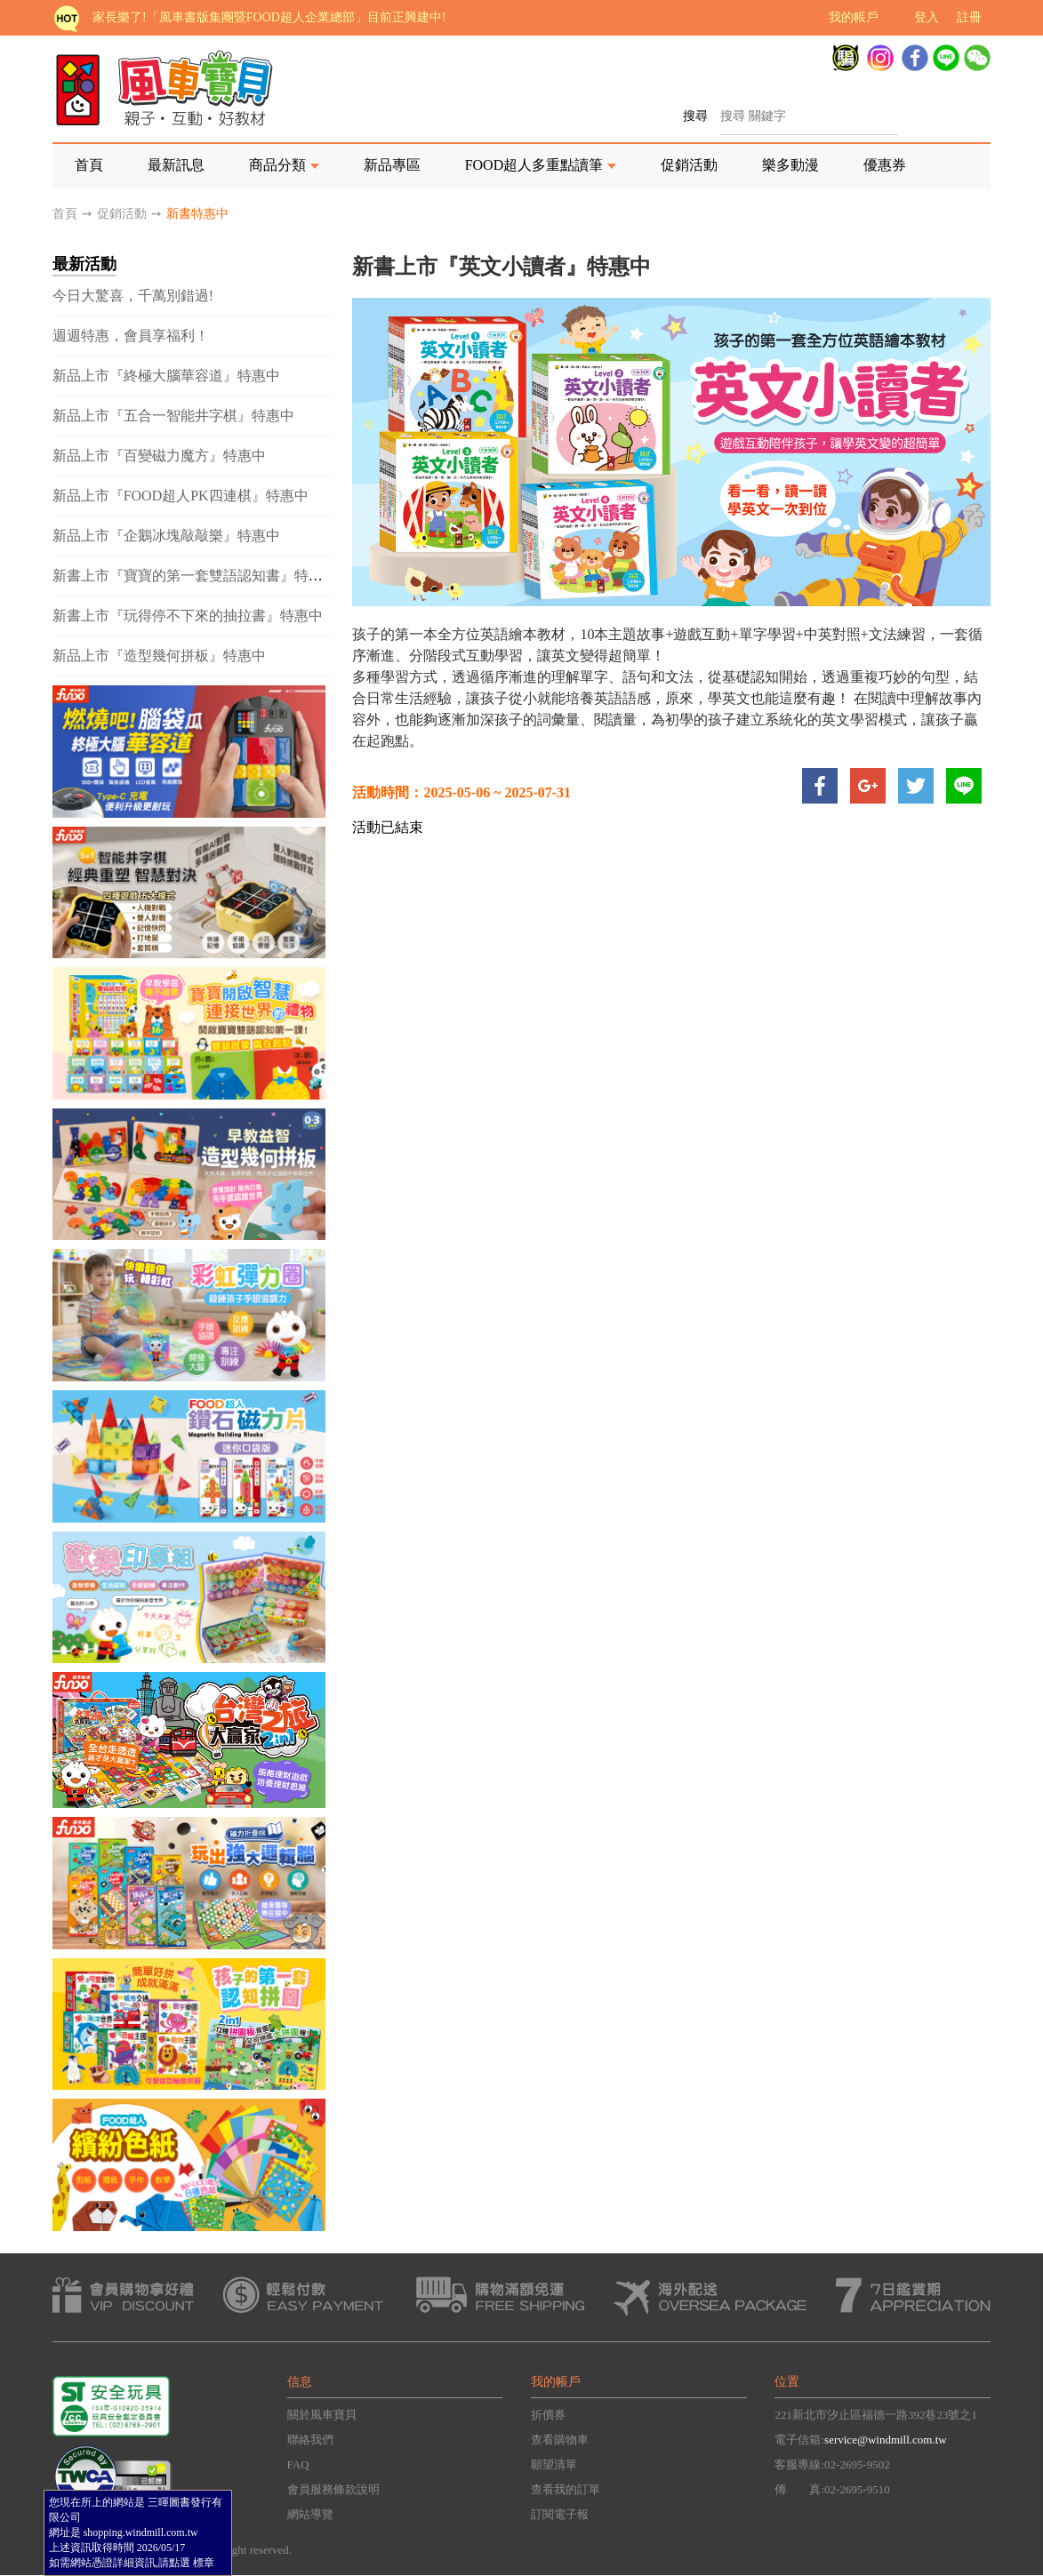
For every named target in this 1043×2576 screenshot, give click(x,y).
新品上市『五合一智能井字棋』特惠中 (173, 415)
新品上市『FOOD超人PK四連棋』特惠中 (180, 495)
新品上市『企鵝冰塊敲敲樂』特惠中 (166, 535)
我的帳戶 (854, 17)
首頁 (89, 164)
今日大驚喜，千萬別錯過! (132, 295)
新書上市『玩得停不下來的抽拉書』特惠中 (187, 615)
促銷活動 (689, 164)
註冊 (969, 17)
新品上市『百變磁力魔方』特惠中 (159, 455)
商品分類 (277, 164)
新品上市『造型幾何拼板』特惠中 (159, 655)
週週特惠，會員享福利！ (130, 335)
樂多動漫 (790, 164)
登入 (926, 17)
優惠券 (884, 164)
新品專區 (392, 164)
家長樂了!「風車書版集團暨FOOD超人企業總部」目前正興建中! (268, 17)
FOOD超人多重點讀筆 (534, 164)
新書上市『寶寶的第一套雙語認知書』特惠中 (194, 575)
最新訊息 (176, 164)
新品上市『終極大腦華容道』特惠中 (166, 375)
